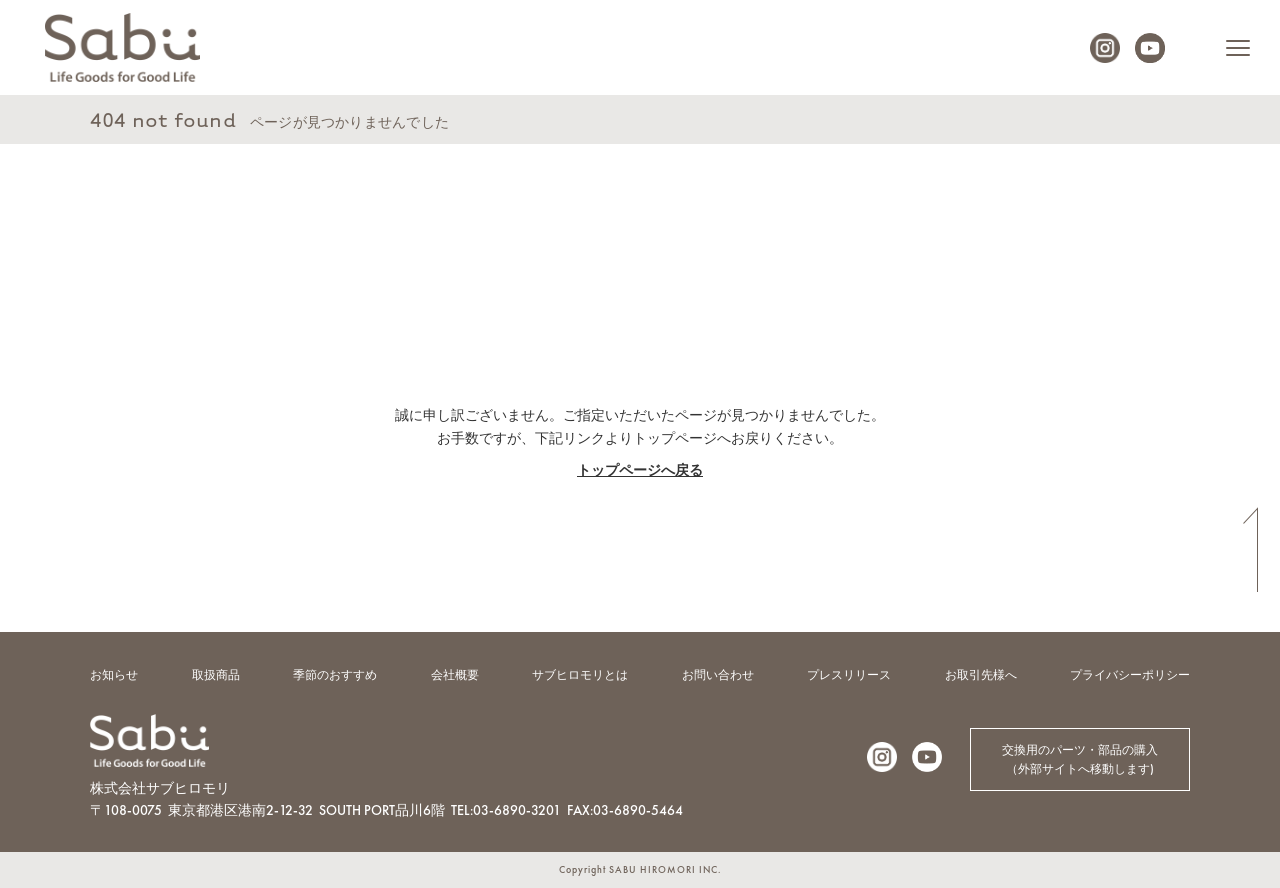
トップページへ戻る (640, 470)
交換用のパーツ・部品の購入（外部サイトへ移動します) (1080, 759)
